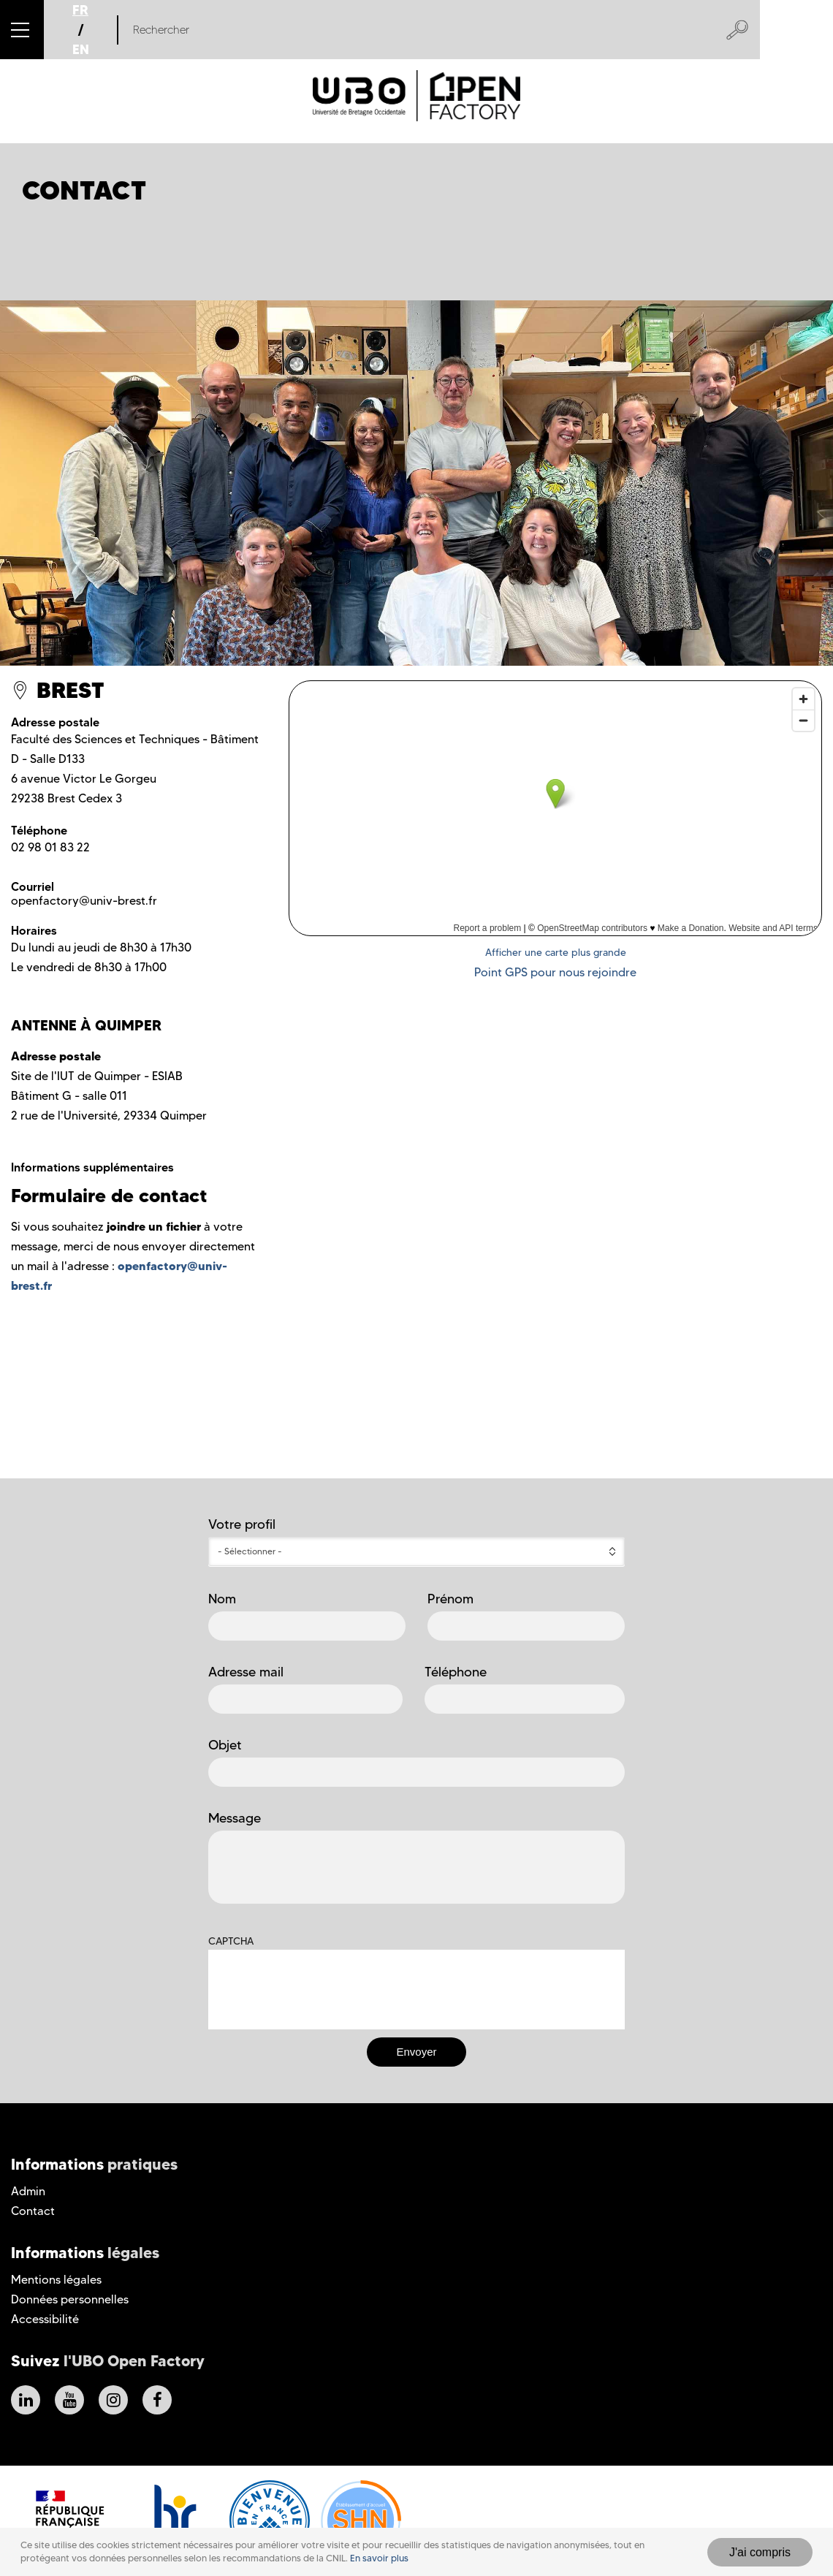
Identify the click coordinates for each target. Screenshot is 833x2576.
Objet (225, 1745)
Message (234, 1818)
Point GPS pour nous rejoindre (555, 972)
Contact (33, 2211)
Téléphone (456, 1672)
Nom (222, 1599)
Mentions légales (56, 2280)
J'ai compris (760, 2552)
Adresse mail (246, 1672)
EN (80, 49)
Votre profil (241, 1524)
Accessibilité (45, 2319)
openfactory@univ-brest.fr (84, 901)
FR (80, 9)
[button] (22, 29)
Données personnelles (70, 2299)
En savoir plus (379, 2558)
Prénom (450, 1599)
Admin (28, 2191)
